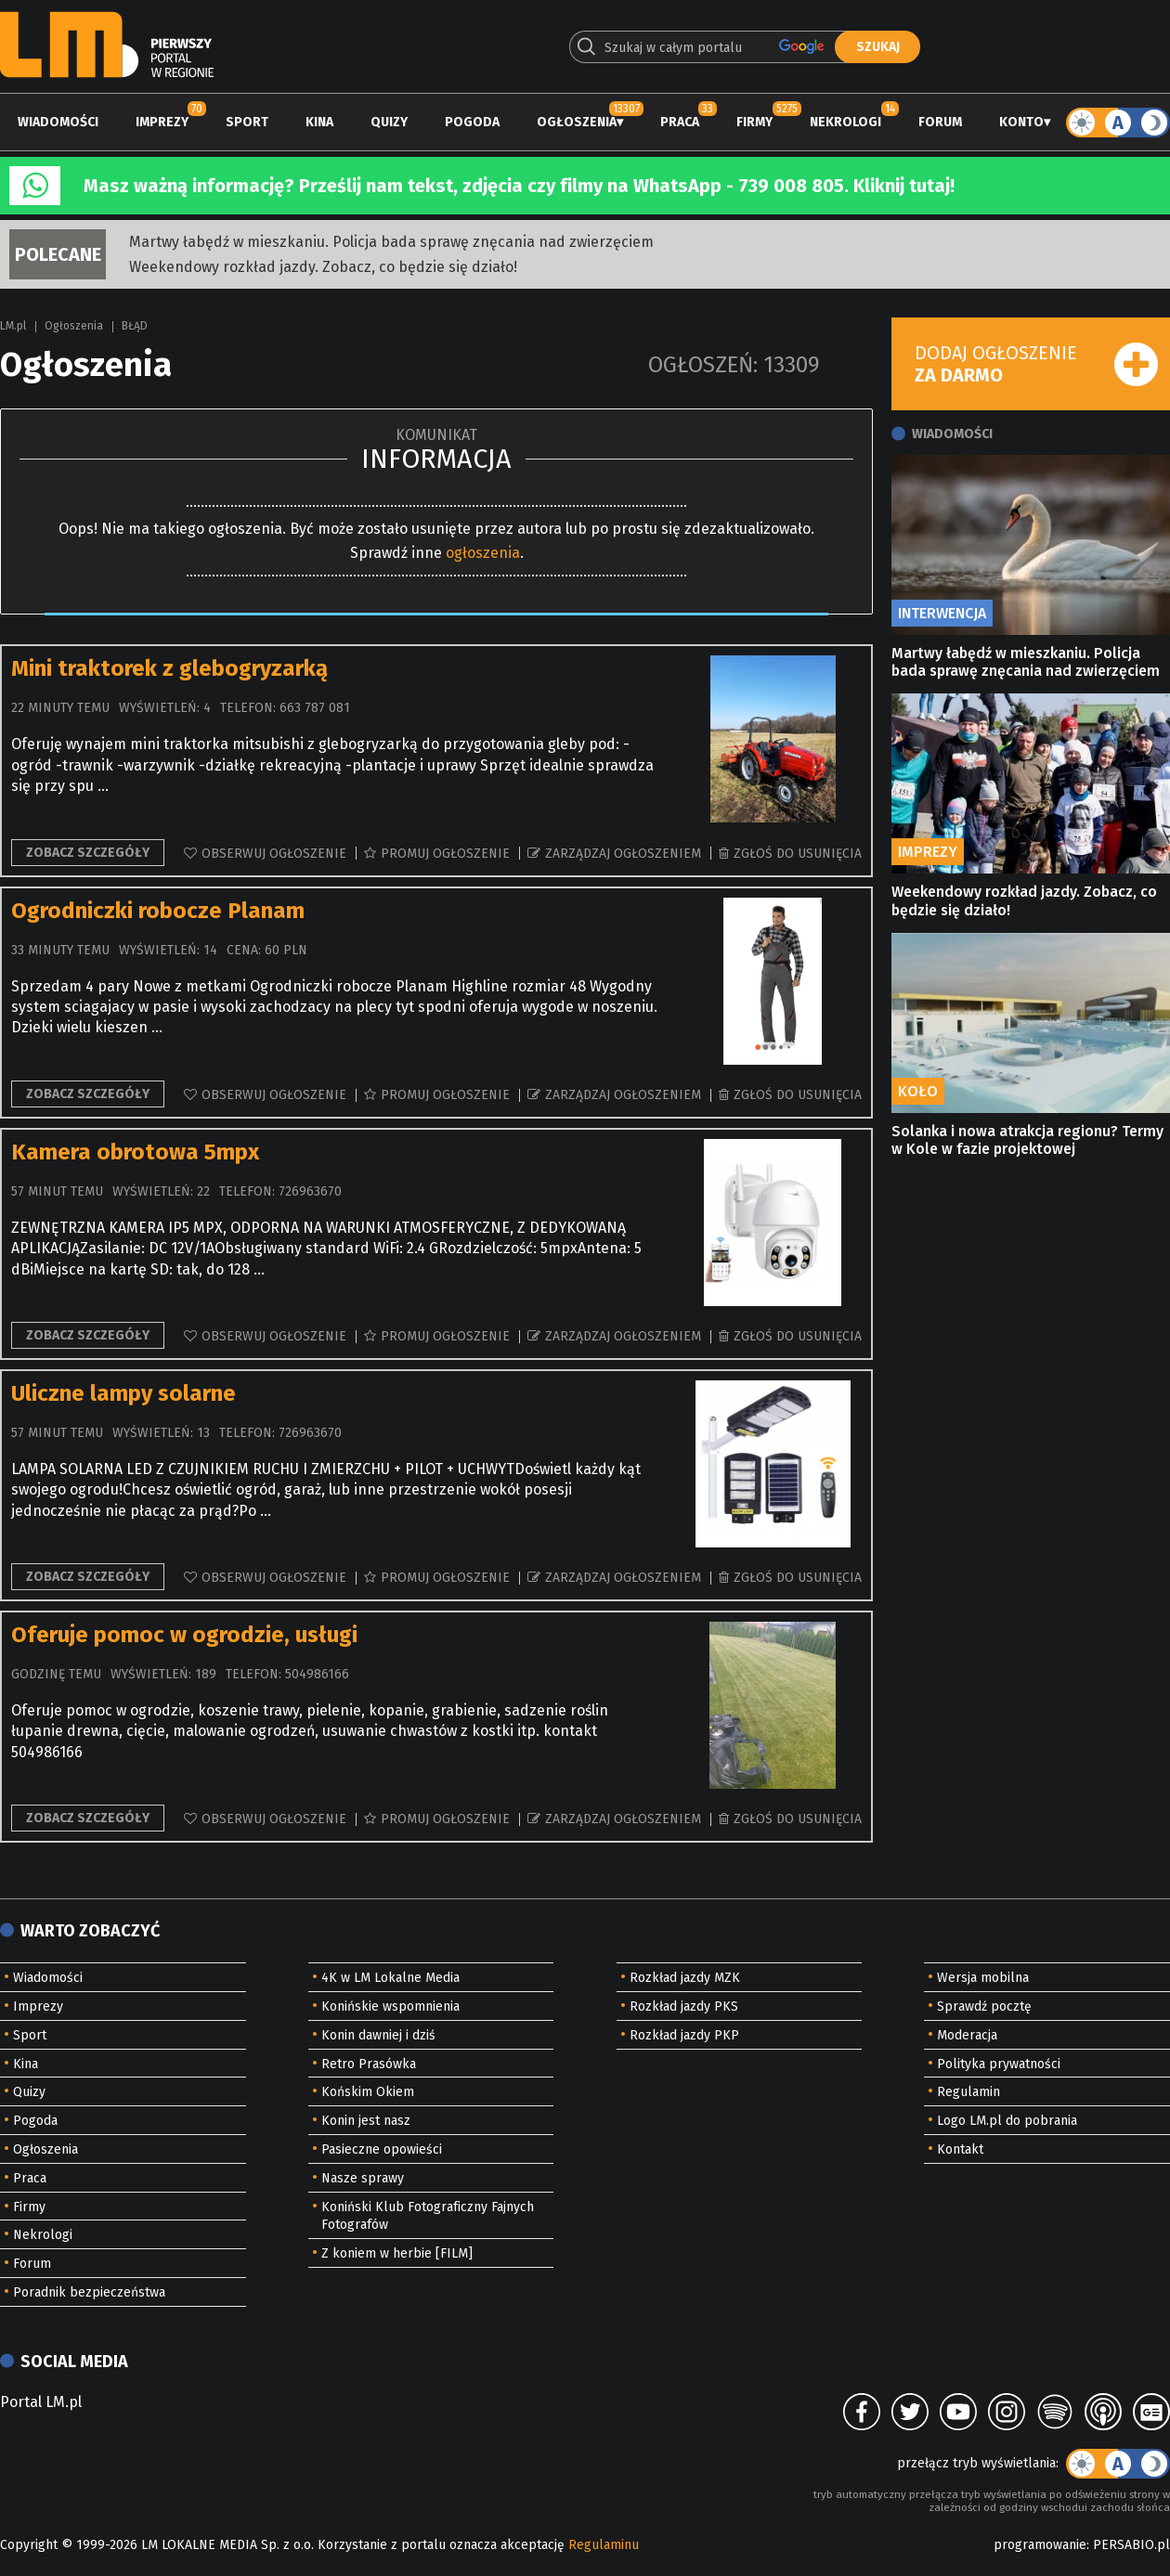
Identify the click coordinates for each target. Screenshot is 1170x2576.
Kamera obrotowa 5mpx (135, 1152)
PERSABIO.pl (1131, 2545)
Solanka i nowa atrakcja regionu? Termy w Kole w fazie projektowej (1027, 1140)
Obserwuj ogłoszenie (274, 853)
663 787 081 (315, 708)
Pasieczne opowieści (381, 2149)
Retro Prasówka (368, 2064)
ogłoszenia (483, 553)
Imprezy (162, 122)
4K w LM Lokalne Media (390, 1978)
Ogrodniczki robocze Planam (158, 911)
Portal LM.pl (41, 2402)
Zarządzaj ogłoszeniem (623, 853)
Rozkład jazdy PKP (684, 2035)
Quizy (389, 122)
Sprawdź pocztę (984, 2006)
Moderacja (967, 2035)
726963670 (310, 1191)
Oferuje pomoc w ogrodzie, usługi (184, 1635)
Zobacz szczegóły (88, 853)
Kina (319, 122)
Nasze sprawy (362, 2178)
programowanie (1040, 2545)
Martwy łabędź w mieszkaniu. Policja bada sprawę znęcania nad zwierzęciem (391, 242)
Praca (679, 122)
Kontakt (960, 2149)
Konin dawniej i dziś (378, 2035)
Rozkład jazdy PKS (684, 2006)
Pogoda (472, 122)
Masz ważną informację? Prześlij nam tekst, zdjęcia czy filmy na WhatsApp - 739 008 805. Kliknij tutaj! (519, 186)
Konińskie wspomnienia (390, 2006)
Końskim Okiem (367, 2092)
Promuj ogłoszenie (445, 853)
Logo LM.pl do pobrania (1007, 2121)
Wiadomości (58, 122)
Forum (940, 122)
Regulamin (968, 2092)
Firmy (754, 122)
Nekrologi (845, 122)
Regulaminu (603, 2545)
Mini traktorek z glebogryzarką (169, 668)
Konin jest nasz (365, 2121)
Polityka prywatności (998, 2064)
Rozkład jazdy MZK (685, 1978)
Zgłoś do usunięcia (798, 853)
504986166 (317, 1674)
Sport (247, 122)
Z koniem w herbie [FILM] (397, 2253)
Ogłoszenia (577, 122)
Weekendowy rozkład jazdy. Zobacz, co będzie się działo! (323, 267)
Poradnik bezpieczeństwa (89, 2292)
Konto (1021, 122)
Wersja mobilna (983, 1978)
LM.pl (13, 325)
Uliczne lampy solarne (123, 1393)
